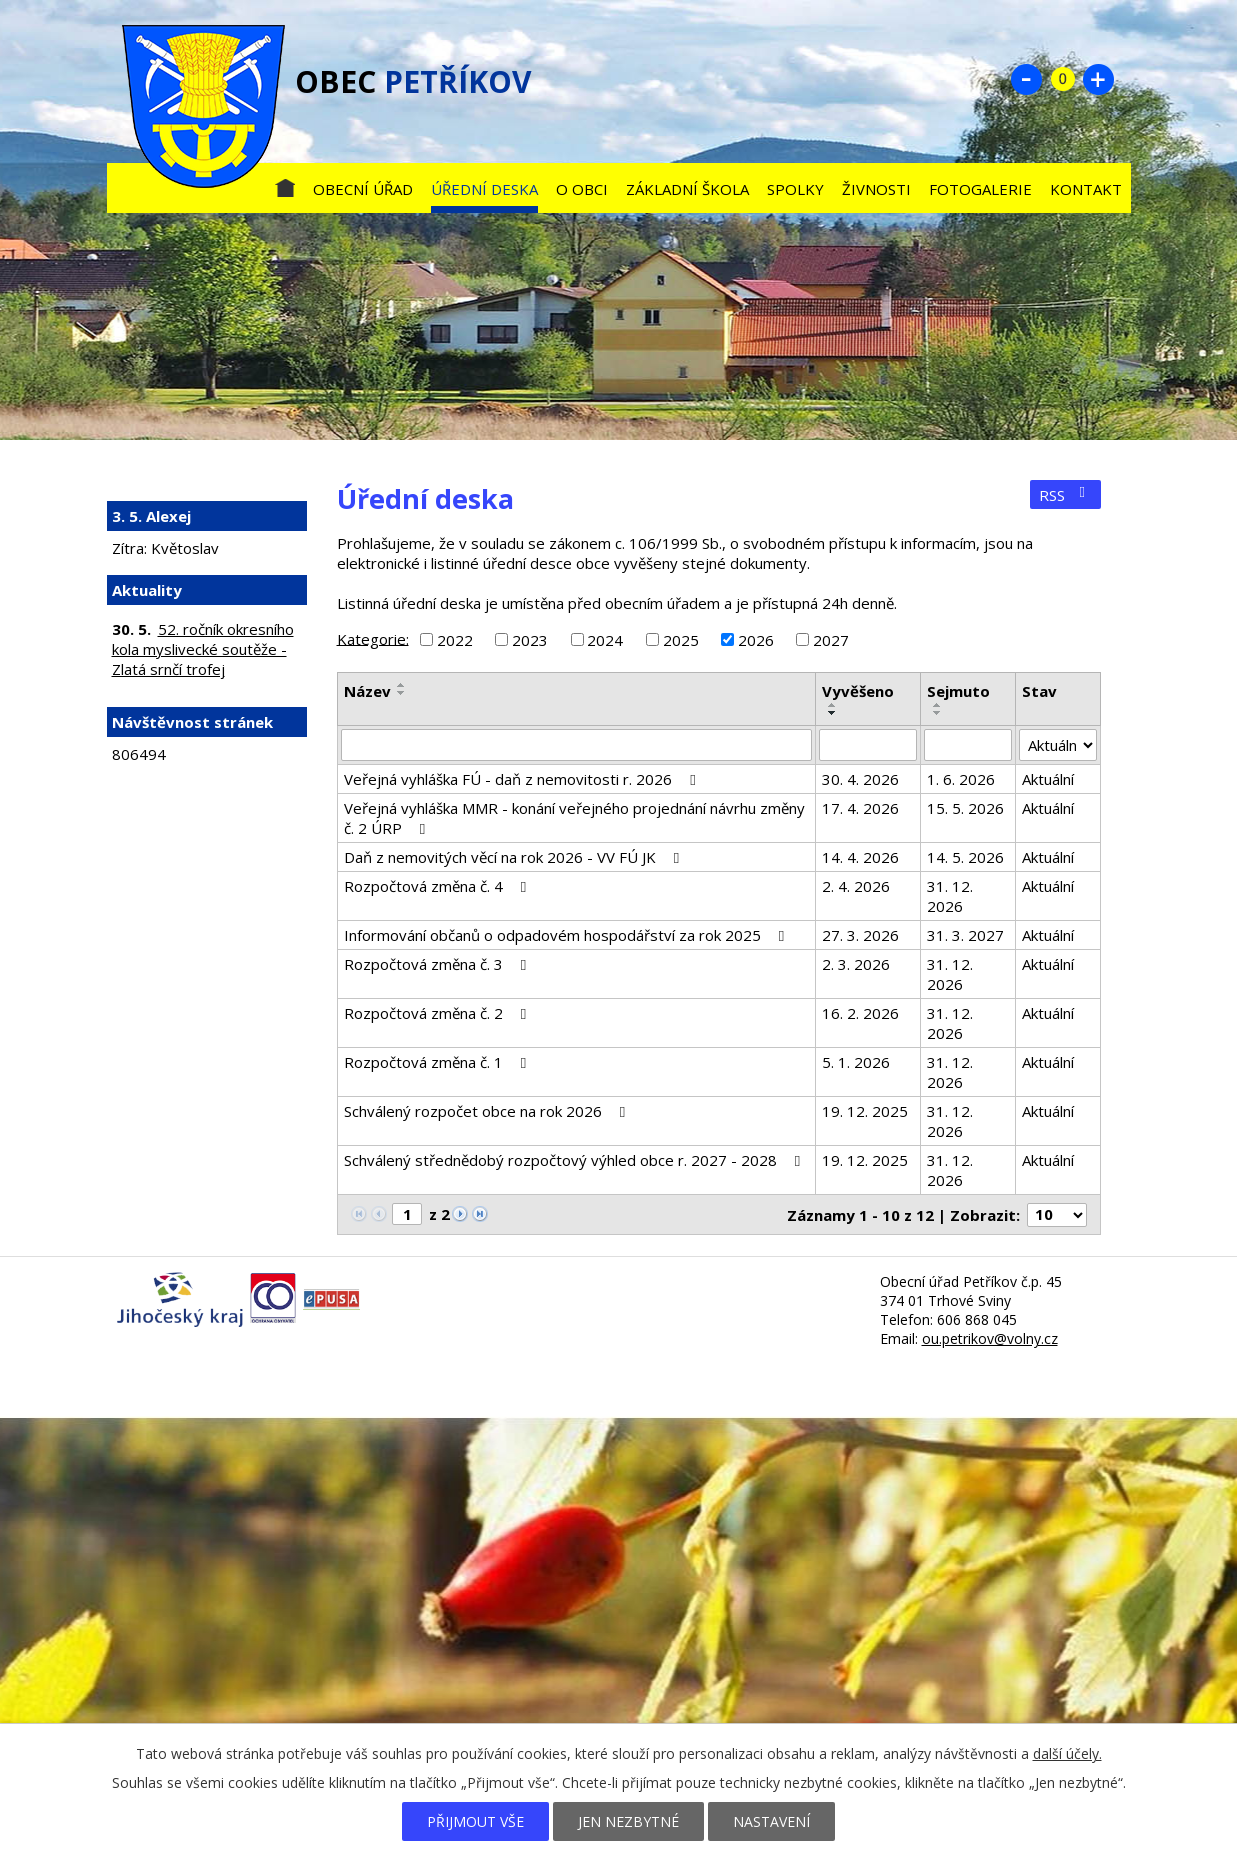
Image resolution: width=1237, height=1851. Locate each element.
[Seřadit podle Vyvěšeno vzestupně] (833, 705)
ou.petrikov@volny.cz (990, 1338)
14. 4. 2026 (860, 857)
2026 (756, 640)
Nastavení (771, 1821)
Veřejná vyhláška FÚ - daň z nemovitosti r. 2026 (523, 779)
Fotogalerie (980, 189)
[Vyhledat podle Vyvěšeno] (867, 745)
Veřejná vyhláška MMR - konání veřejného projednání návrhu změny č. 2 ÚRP (574, 818)
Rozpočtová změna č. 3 (438, 964)
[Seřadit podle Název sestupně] (402, 693)
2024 (605, 640)
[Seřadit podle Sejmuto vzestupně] (938, 705)
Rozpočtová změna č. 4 (438, 886)
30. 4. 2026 (860, 779)
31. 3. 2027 (965, 935)
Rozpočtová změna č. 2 (438, 1013)
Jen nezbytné (628, 1821)
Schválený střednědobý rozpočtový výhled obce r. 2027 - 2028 (575, 1160)
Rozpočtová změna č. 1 (438, 1062)
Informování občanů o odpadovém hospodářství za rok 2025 (567, 935)
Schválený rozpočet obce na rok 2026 (488, 1111)
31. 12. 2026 (950, 896)
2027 (831, 640)
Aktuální (1048, 779)
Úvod (285, 184)
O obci (582, 189)
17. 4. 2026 (860, 808)
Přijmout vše (475, 1821)
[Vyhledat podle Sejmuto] (968, 745)
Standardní (1063, 79)
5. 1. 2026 (856, 1062)
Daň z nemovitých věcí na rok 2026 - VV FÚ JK (515, 857)
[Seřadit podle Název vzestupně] (402, 685)
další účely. (1067, 1753)
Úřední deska (484, 189)
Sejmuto (958, 691)
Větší (1099, 79)
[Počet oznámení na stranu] (1057, 1215)
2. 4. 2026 (856, 886)
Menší (1027, 79)
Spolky (795, 189)
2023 (530, 640)
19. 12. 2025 (865, 1111)
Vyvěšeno (858, 691)
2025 (681, 640)
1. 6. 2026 (961, 779)
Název (367, 691)
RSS (1065, 495)
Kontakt (1086, 189)
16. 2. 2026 (860, 1013)
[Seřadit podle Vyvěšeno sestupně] (833, 713)
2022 (455, 640)
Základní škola (687, 189)
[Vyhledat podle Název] (577, 745)
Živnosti (876, 189)
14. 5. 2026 (965, 857)
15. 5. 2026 (965, 808)
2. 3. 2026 (856, 964)
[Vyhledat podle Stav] (1057, 745)
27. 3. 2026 (860, 935)
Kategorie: (373, 638)
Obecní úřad (363, 189)
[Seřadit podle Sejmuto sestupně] (938, 713)
